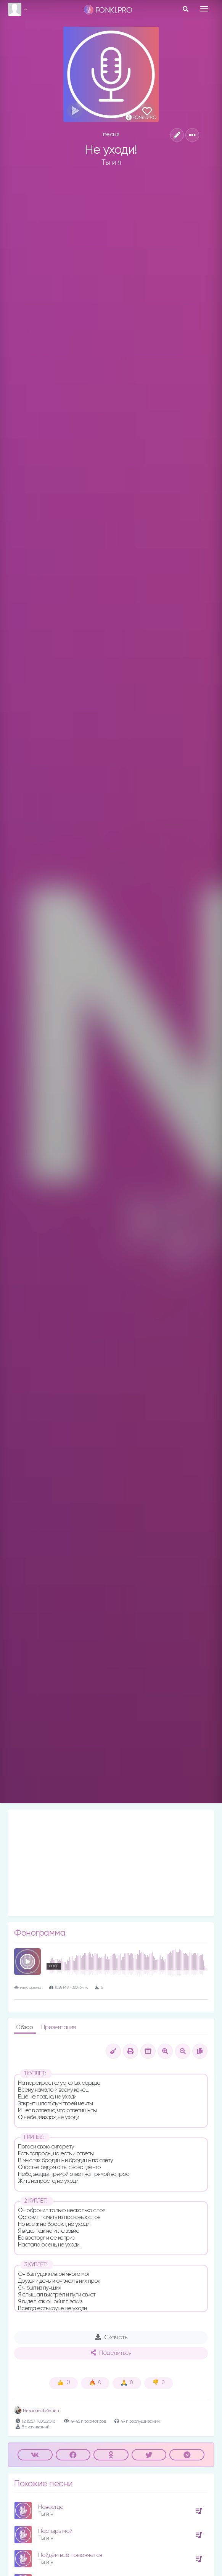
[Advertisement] (111, 1862)
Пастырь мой (55, 2531)
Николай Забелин (36, 2411)
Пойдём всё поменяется (70, 2555)
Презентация (58, 2027)
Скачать (111, 2337)
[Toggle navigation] (204, 9)
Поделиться (111, 2352)
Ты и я (111, 162)
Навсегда (50, 2507)
